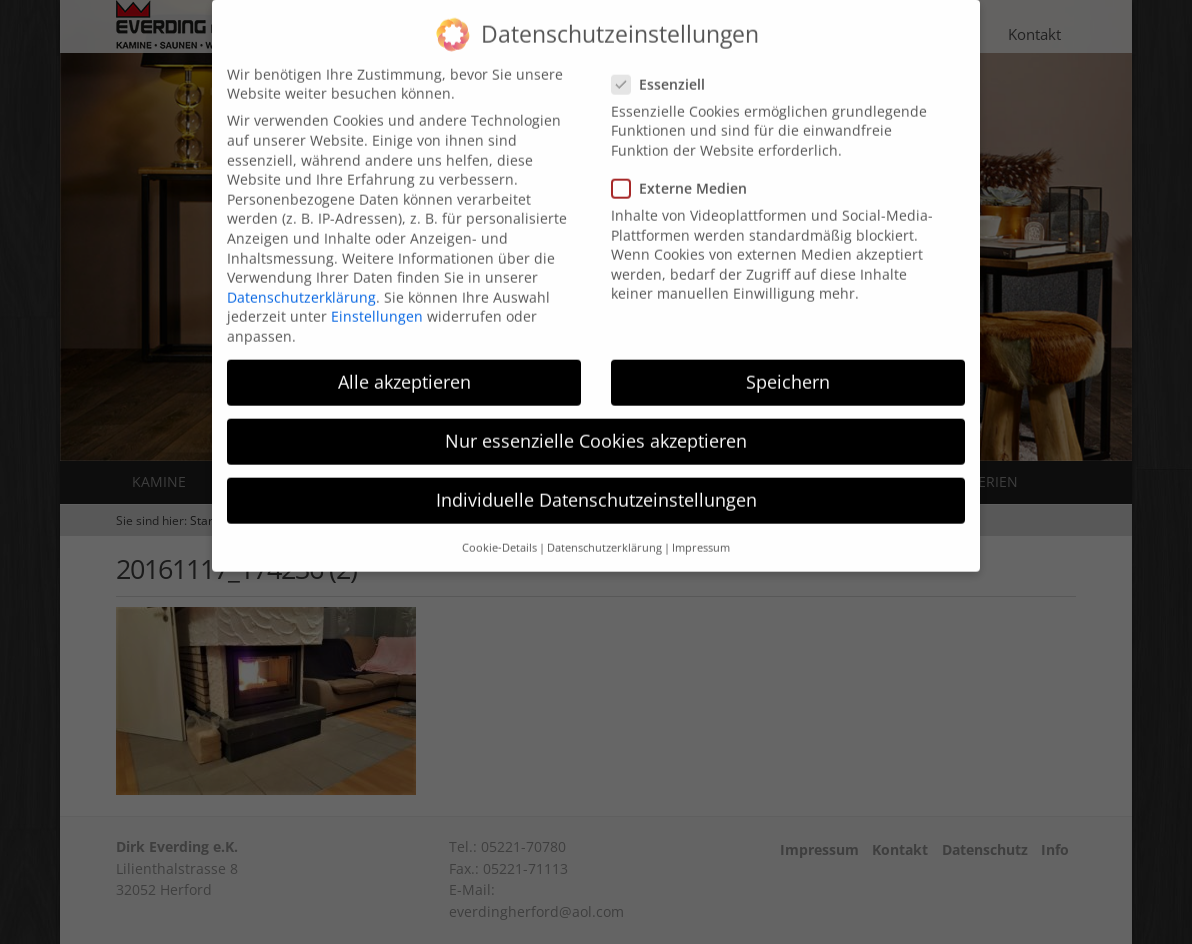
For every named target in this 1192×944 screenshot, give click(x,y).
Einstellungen (377, 294)
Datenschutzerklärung (301, 274)
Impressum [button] (701, 525)
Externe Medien (685, 165)
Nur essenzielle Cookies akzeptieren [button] (596, 418)
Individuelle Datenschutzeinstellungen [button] (596, 478)
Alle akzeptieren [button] (404, 359)
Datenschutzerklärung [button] (604, 525)
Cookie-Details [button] (499, 525)
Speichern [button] (788, 359)
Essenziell (664, 61)
